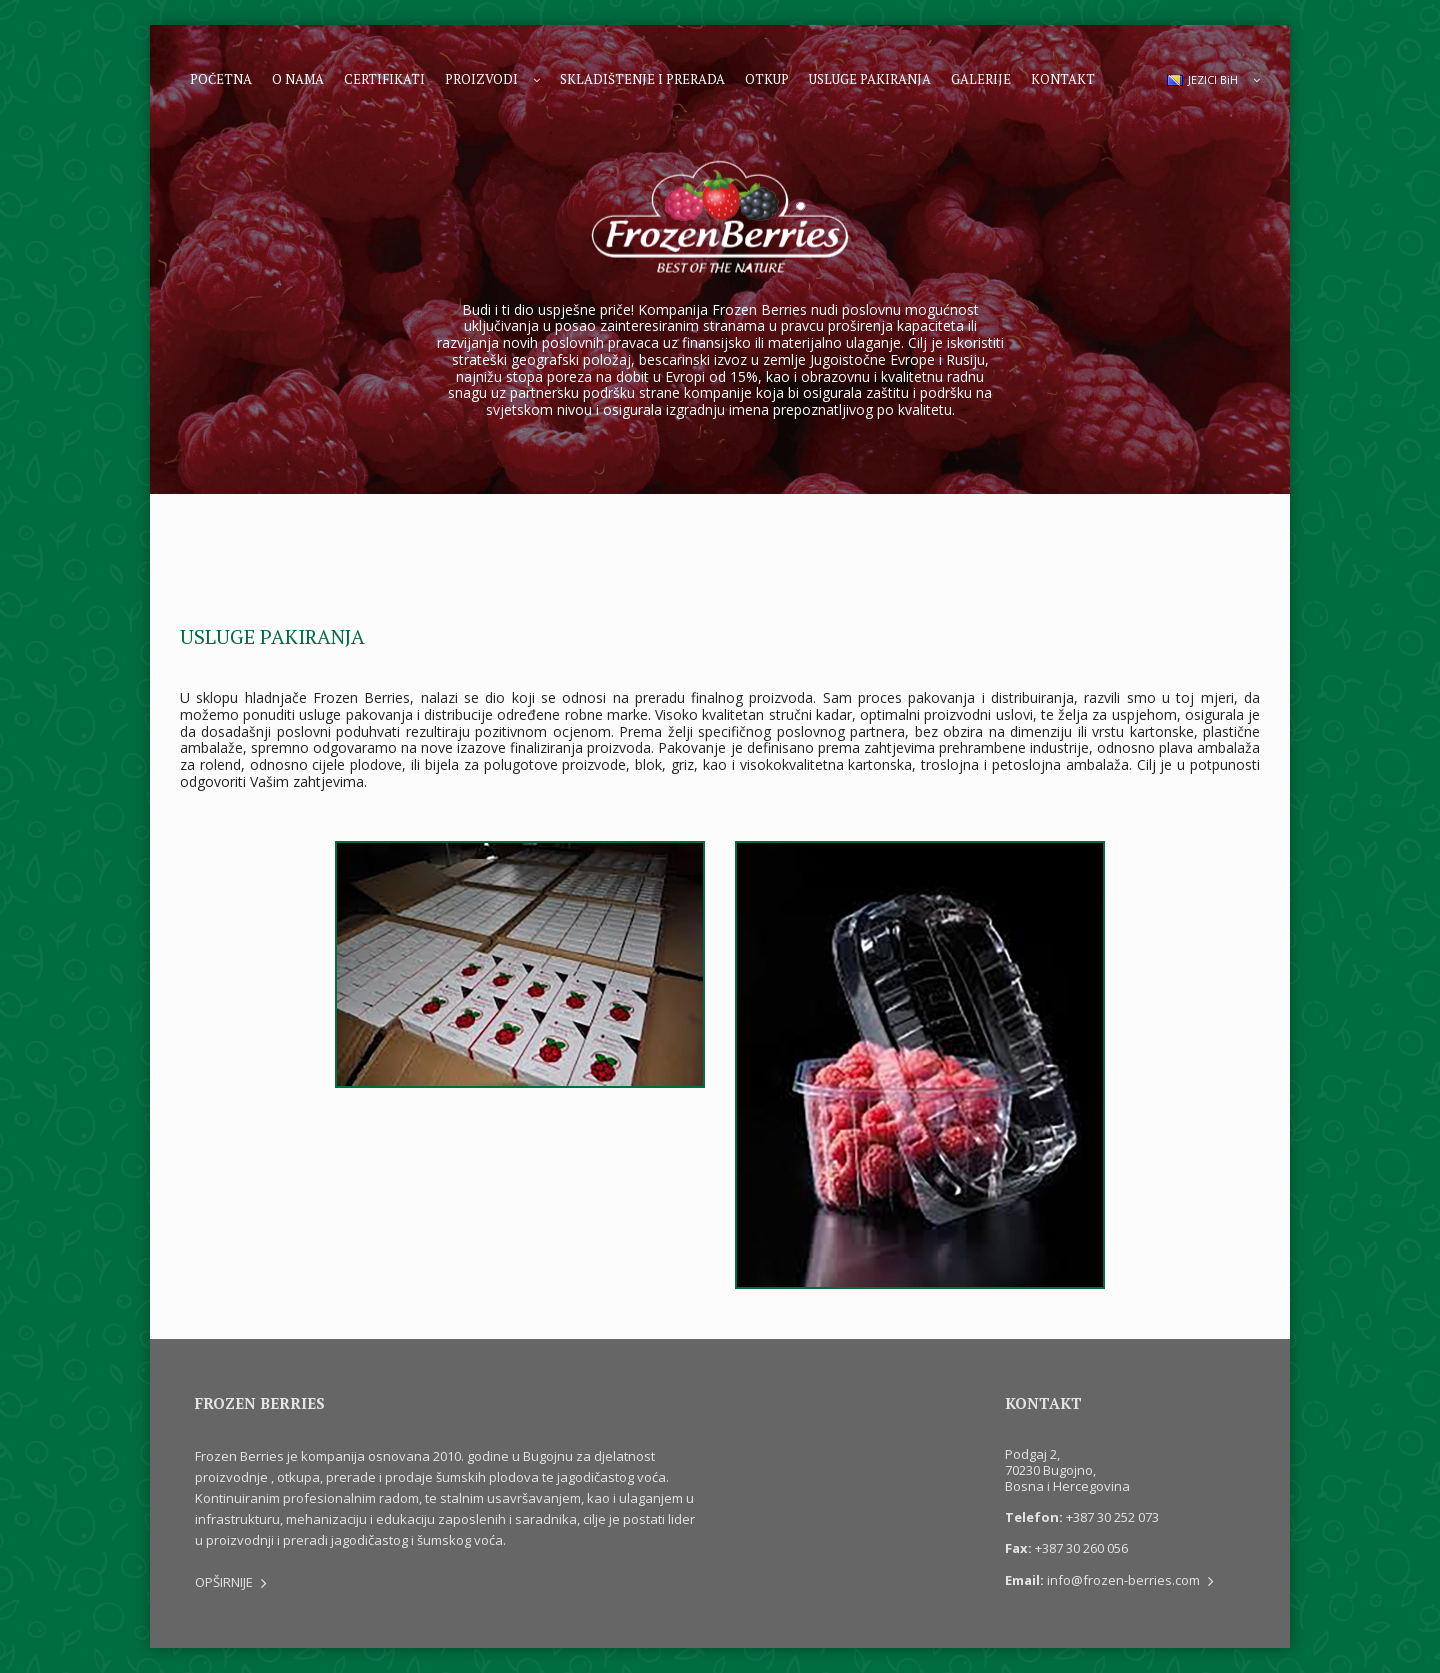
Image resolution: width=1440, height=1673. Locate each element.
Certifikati (384, 79)
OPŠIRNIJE (231, 1582)
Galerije (981, 79)
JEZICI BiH (1202, 79)
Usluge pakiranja (870, 79)
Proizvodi (481, 79)
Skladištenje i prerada (642, 79)
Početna (221, 79)
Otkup (767, 79)
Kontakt (1063, 79)
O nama (298, 79)
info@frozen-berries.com (1130, 1580)
